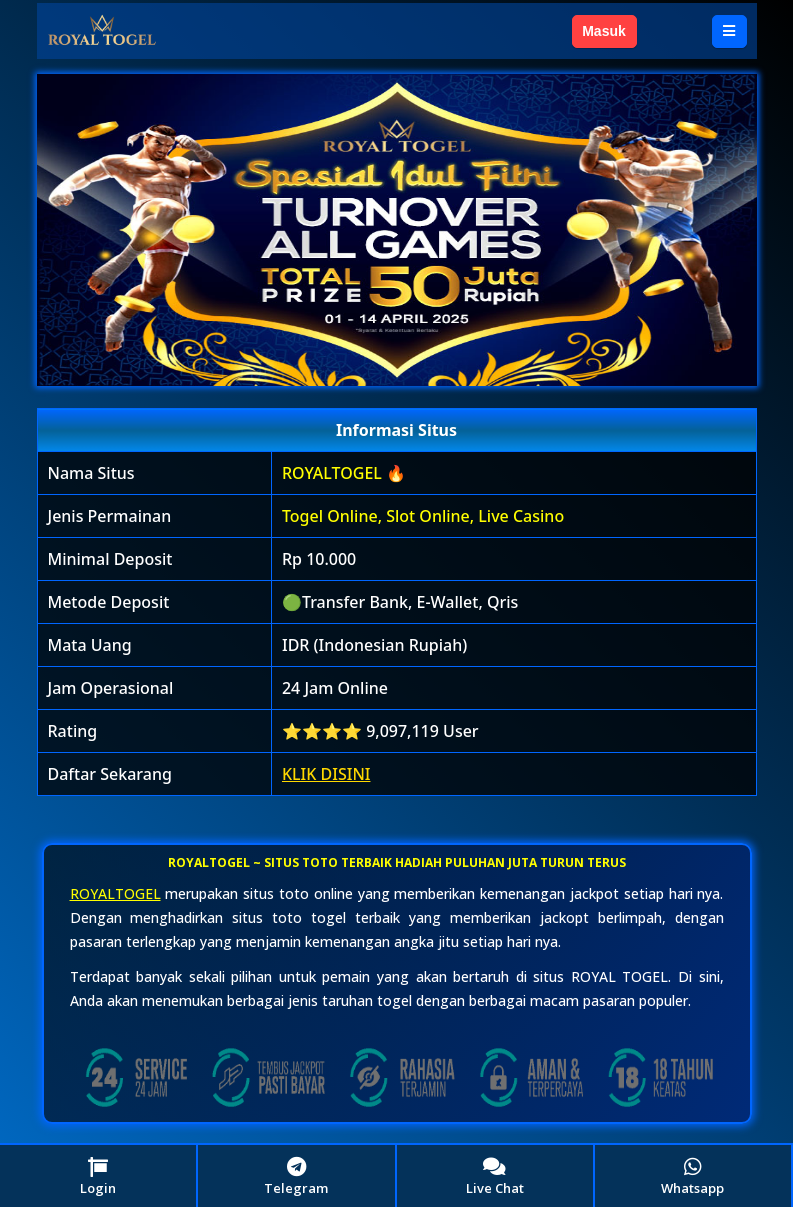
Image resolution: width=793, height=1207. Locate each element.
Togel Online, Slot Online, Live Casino (423, 516)
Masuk (604, 31)
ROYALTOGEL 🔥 (344, 473)
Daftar (674, 31)
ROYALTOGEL (115, 893)
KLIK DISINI (326, 774)
